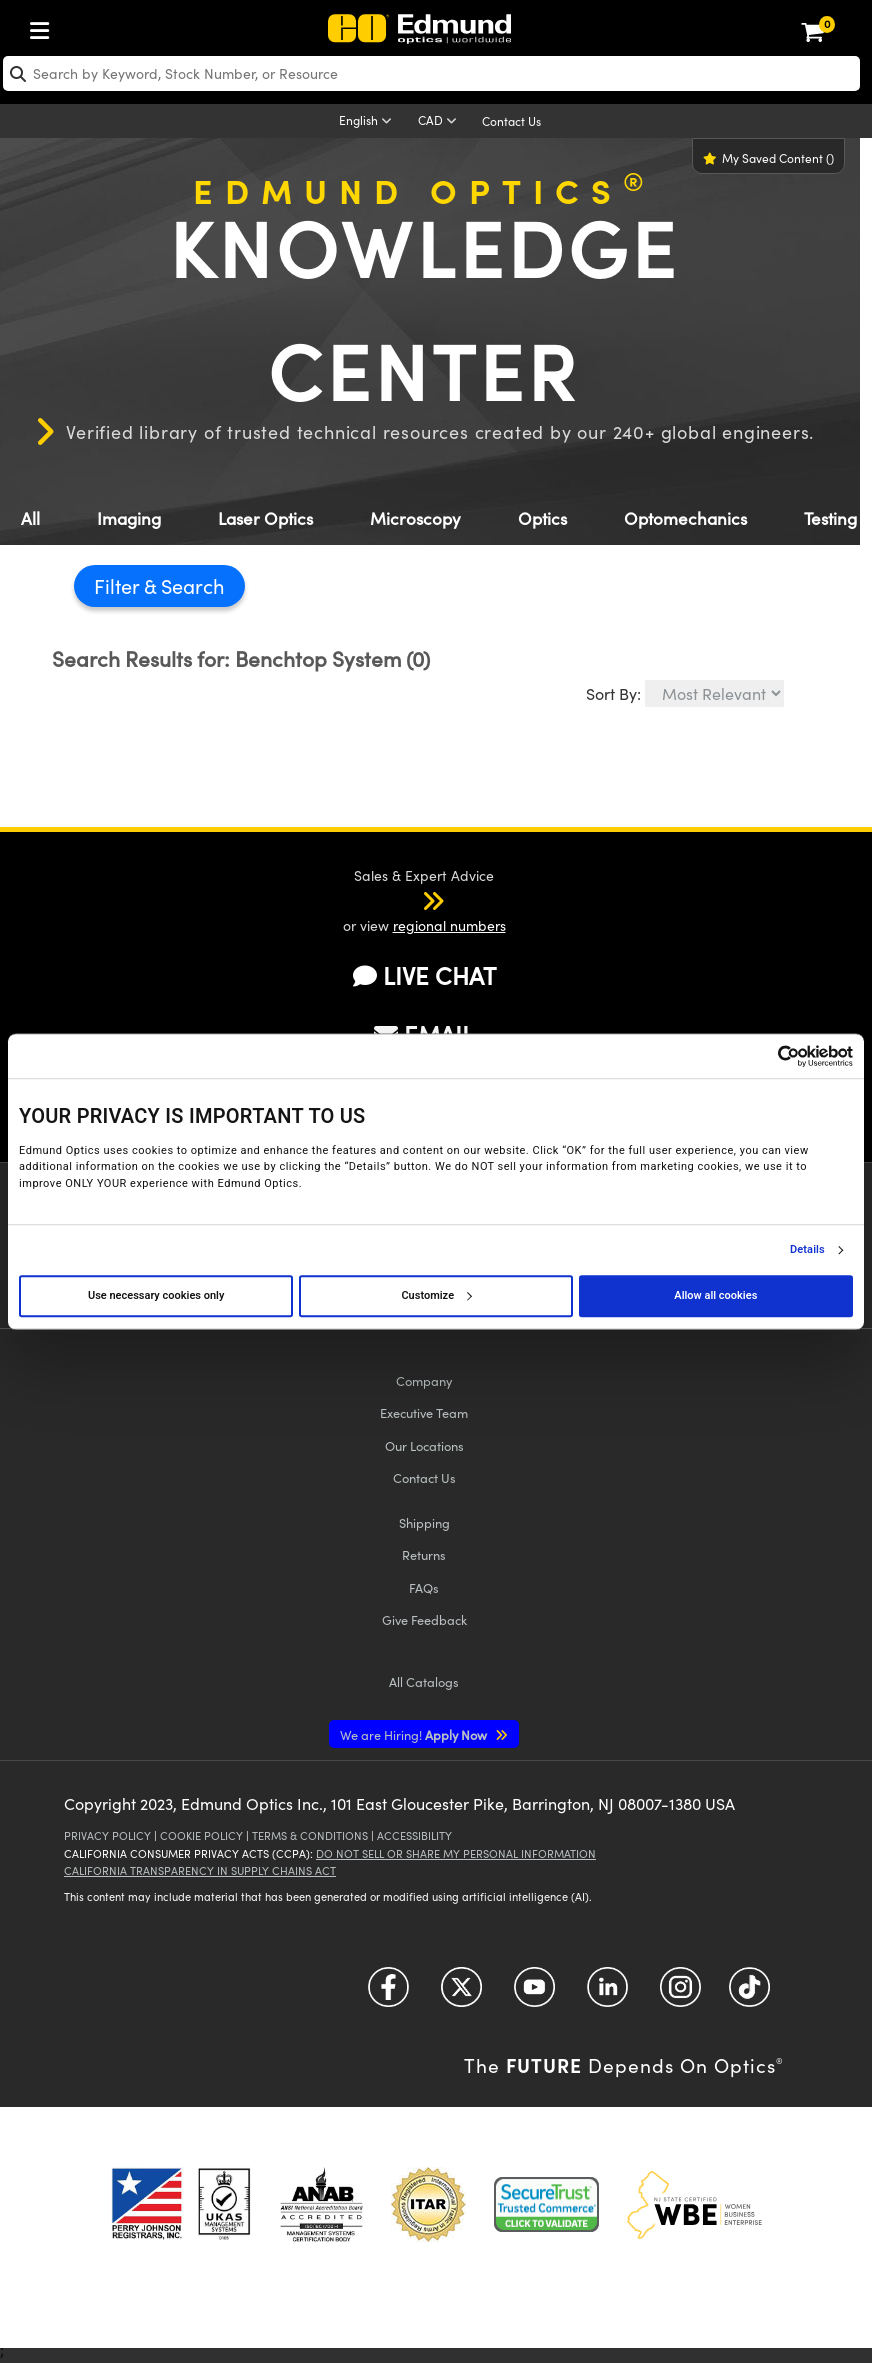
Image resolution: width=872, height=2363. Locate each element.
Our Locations (424, 1445)
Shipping (424, 1522)
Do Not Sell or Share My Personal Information (456, 1853)
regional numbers (449, 925)
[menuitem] (45, 26)
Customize (436, 1295)
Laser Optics (265, 518)
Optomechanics (685, 518)
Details (807, 1250)
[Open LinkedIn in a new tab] (607, 1994)
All (30, 518)
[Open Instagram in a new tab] (680, 1994)
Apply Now (415, 1734)
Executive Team (424, 1412)
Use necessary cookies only (156, 1295)
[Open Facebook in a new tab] (388, 1994)
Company (424, 1380)
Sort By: (613, 693)
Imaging (129, 518)
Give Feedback (424, 1619)
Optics (542, 518)
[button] (407, 900)
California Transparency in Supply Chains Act (200, 1870)
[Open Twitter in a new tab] (461, 1994)
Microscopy (415, 518)
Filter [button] (119, 585)
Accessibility (414, 1835)
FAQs (424, 1587)
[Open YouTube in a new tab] (534, 1994)
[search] (431, 73)
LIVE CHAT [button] (424, 975)
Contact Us (511, 121)
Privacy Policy (107, 1835)
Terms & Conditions (310, 1835)
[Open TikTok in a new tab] (749, 1994)
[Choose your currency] (440, 122)
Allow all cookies (715, 1295)
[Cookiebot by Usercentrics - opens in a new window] (765, 1056)
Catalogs (424, 1681)
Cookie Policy (201, 1835)
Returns (424, 1554)
